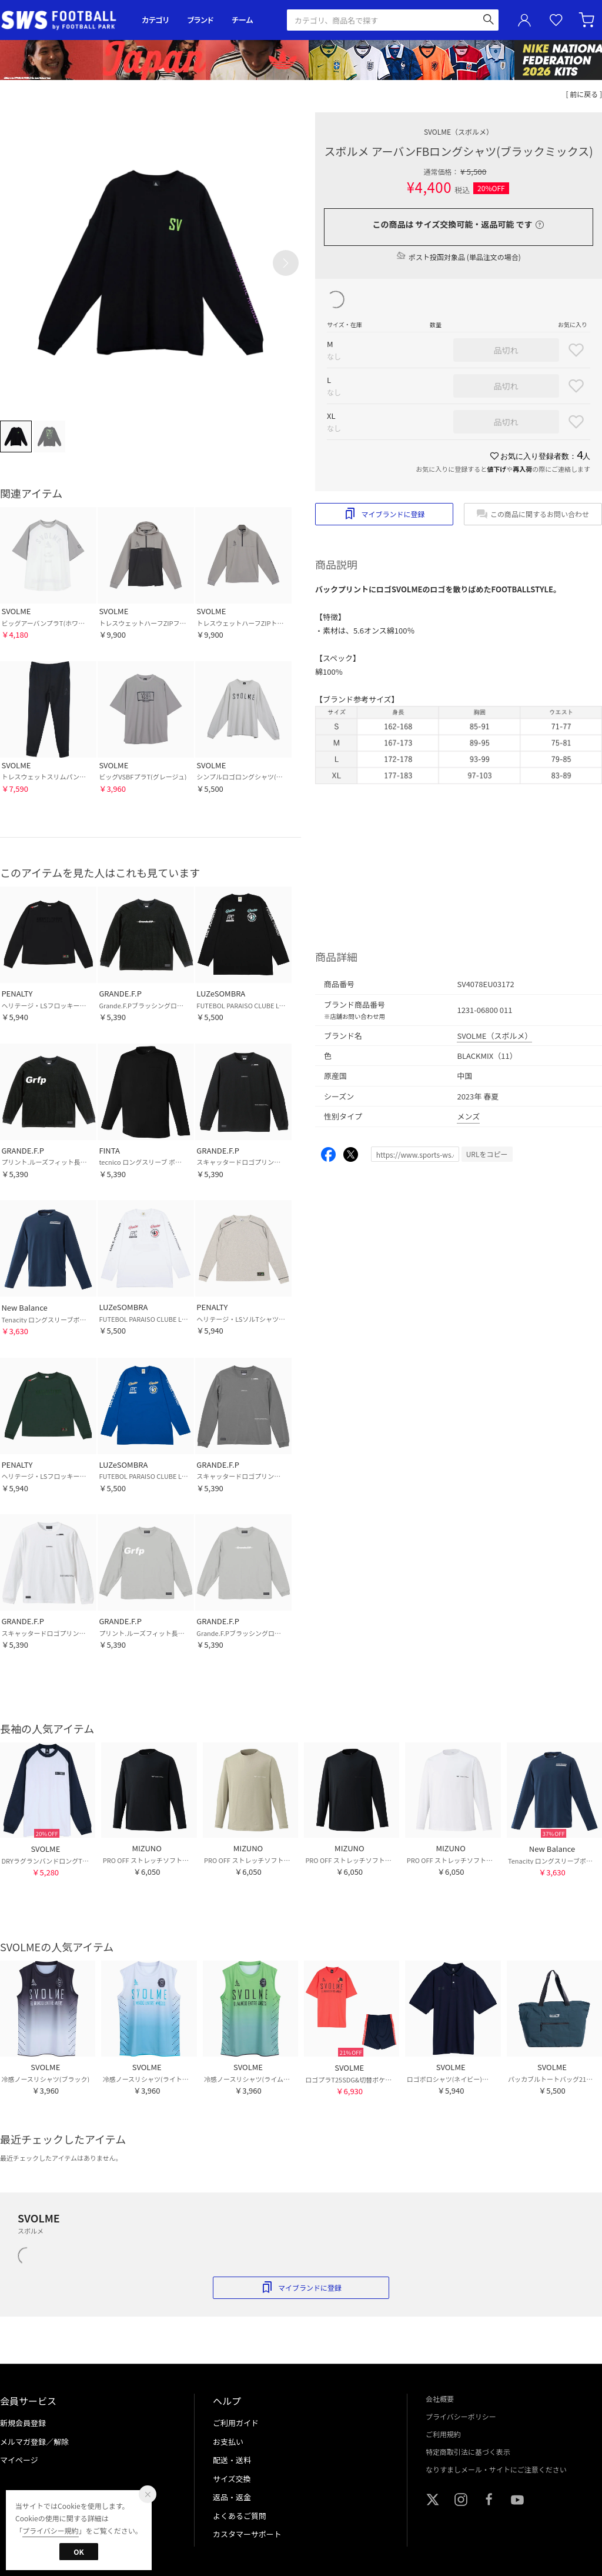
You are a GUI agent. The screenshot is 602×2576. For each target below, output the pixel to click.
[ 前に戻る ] (584, 94)
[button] (286, 263)
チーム (242, 19)
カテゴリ (155, 19)
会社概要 (440, 2399)
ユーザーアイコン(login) (524, 20)
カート (588, 20)
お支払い (228, 2441)
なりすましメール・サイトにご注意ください (496, 2469)
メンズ (468, 1116)
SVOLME (458, 131)
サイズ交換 (232, 2478)
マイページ (19, 2459)
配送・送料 (232, 2459)
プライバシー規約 (50, 2530)
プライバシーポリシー (461, 2416)
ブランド (200, 19)
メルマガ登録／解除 (34, 2441)
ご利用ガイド (236, 2422)
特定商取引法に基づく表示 (468, 2452)
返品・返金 (232, 2496)
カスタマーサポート (247, 2534)
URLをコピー (487, 1154)
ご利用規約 (443, 2434)
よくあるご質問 (239, 2515)
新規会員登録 (23, 2422)
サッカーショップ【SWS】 (62, 20)
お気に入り (556, 20)
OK (78, 2552)
